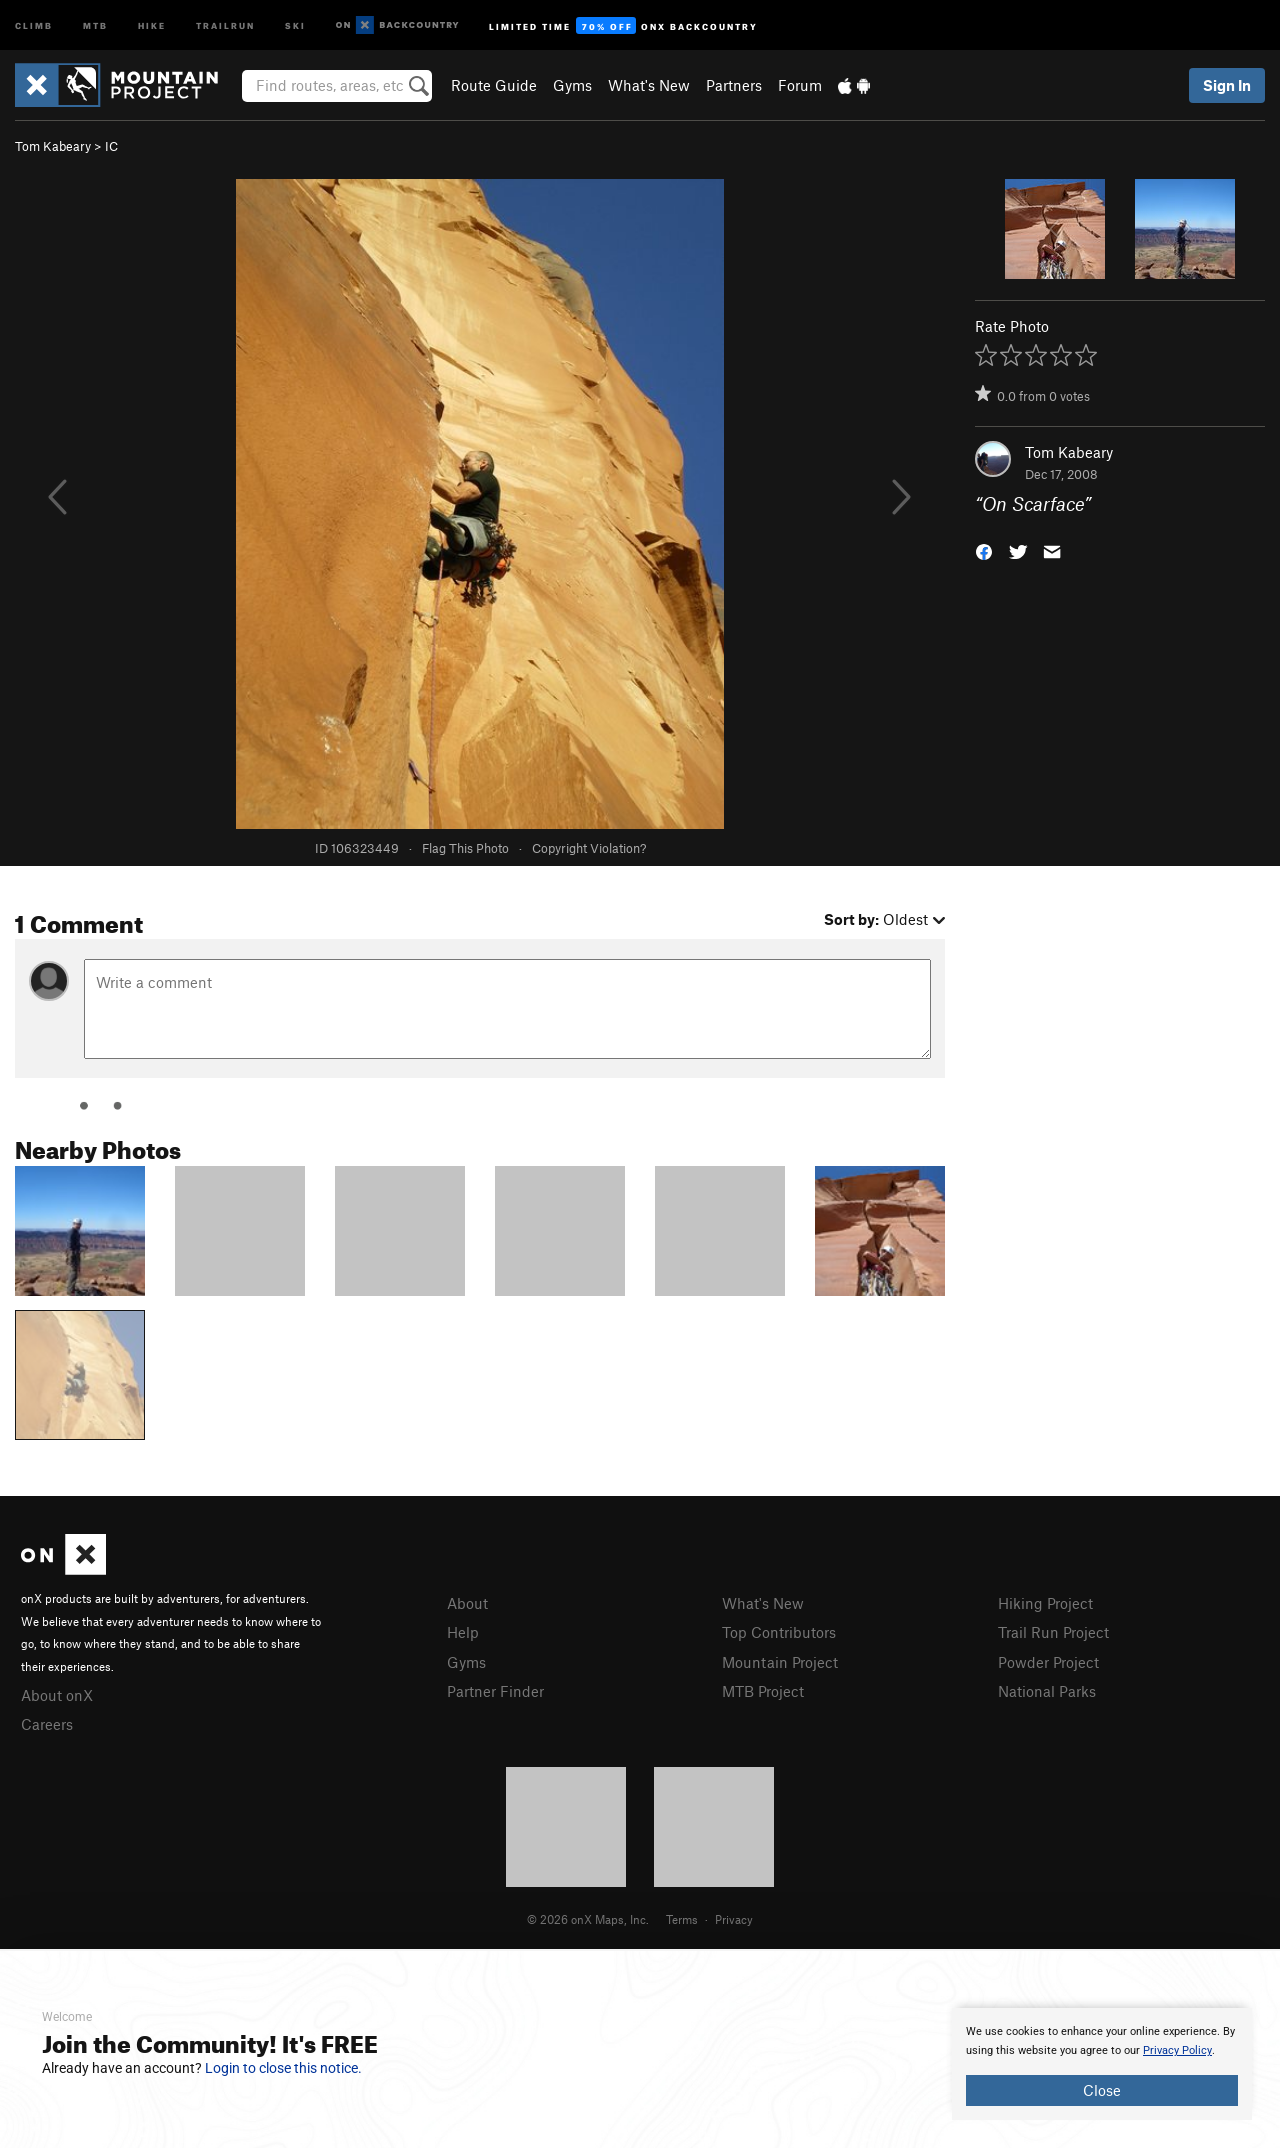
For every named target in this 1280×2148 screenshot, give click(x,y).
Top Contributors (779, 1632)
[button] (984, 550)
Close (1102, 2090)
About (467, 1603)
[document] (1102, 2064)
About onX (57, 1695)
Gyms (572, 85)
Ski (295, 24)
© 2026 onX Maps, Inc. (588, 1919)
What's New (649, 85)
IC (111, 146)
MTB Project (763, 1691)
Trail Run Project (1053, 1632)
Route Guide (494, 85)
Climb (34, 24)
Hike (152, 24)
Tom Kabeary (53, 146)
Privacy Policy (1177, 2050)
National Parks (1047, 1691)
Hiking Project (1045, 1603)
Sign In (1227, 85)
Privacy (734, 1919)
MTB (95, 24)
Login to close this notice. (283, 2068)
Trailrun (225, 24)
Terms (682, 1919)
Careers (47, 1724)
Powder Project (1048, 1662)
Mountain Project (780, 1662)
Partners (734, 85)
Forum (800, 85)
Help (463, 1632)
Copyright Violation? (589, 848)
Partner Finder (495, 1691)
